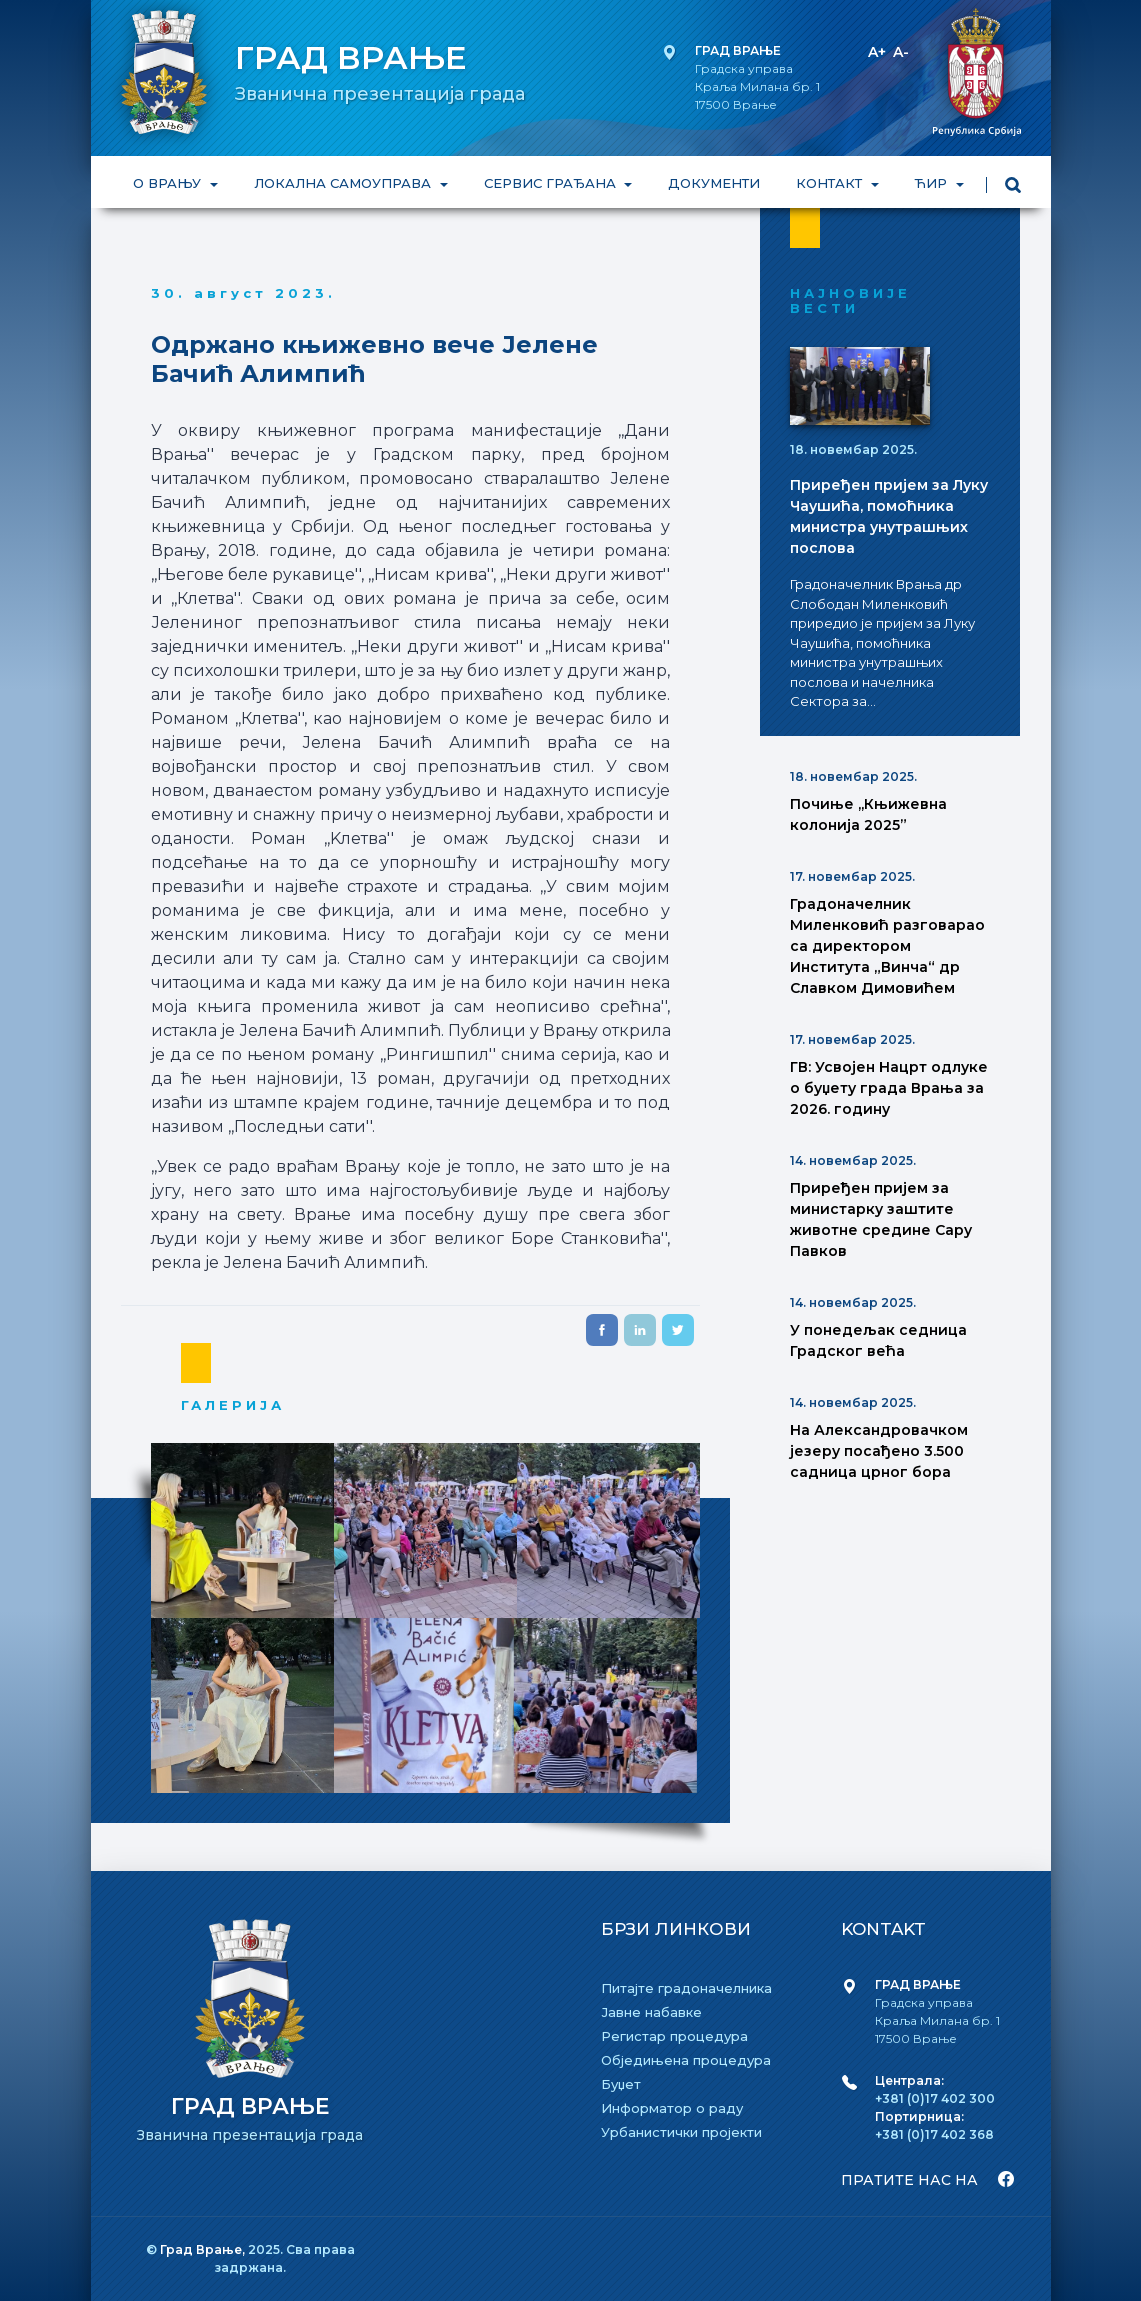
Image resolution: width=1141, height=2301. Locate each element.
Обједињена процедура (686, 2060)
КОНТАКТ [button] (831, 183)
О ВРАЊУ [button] (169, 183)
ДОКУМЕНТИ (714, 183)
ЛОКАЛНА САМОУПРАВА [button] (343, 183)
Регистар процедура (674, 2036)
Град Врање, (204, 2249)
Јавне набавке (651, 2012)
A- (901, 52)
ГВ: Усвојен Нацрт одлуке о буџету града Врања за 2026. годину (889, 1088)
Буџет (621, 2084)
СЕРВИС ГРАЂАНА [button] (551, 183)
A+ (877, 52)
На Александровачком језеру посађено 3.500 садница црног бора (879, 1451)
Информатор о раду (672, 2108)
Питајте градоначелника (686, 1988)
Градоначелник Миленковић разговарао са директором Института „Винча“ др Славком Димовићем (887, 946)
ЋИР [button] (933, 183)
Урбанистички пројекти (681, 2132)
